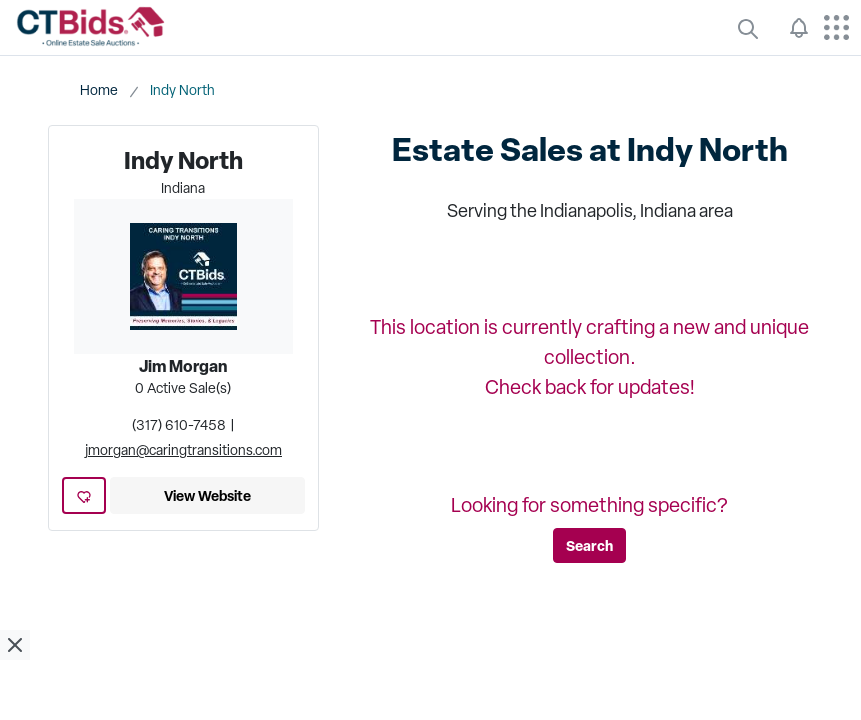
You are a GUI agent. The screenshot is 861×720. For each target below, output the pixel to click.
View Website (207, 495)
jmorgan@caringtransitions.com (183, 450)
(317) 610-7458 (179, 425)
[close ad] (15, 645)
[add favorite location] (84, 495)
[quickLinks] (748, 28)
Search (589, 545)
